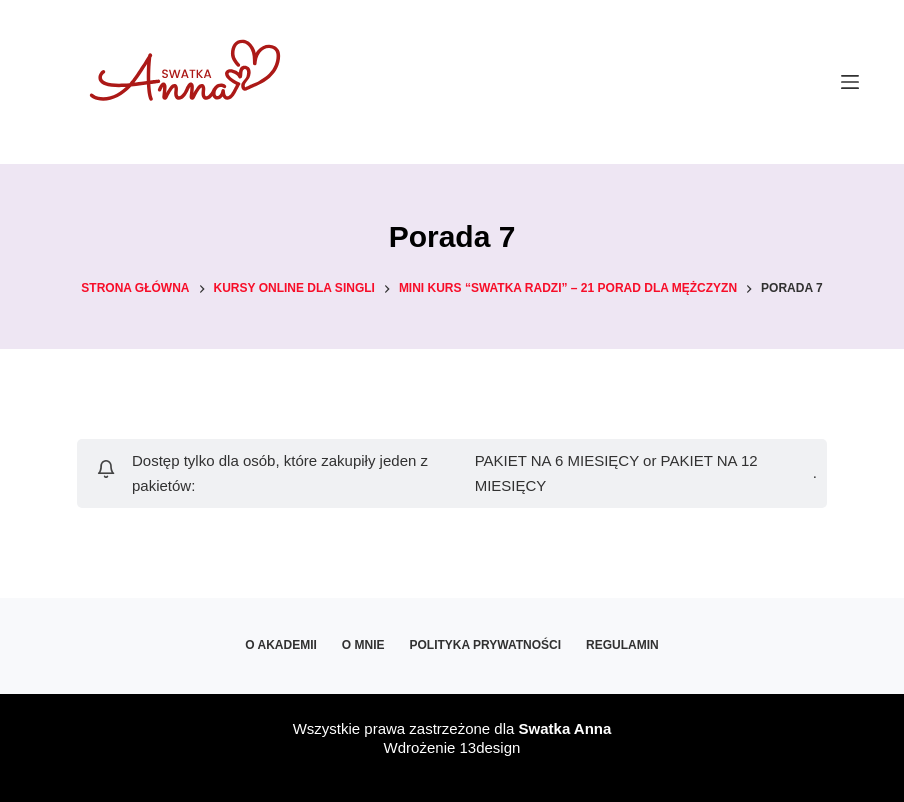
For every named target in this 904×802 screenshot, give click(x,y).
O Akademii (281, 645)
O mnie (363, 645)
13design (489, 747)
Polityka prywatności (486, 645)
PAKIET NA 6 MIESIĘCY (557, 460)
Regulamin (622, 645)
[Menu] (850, 82)
